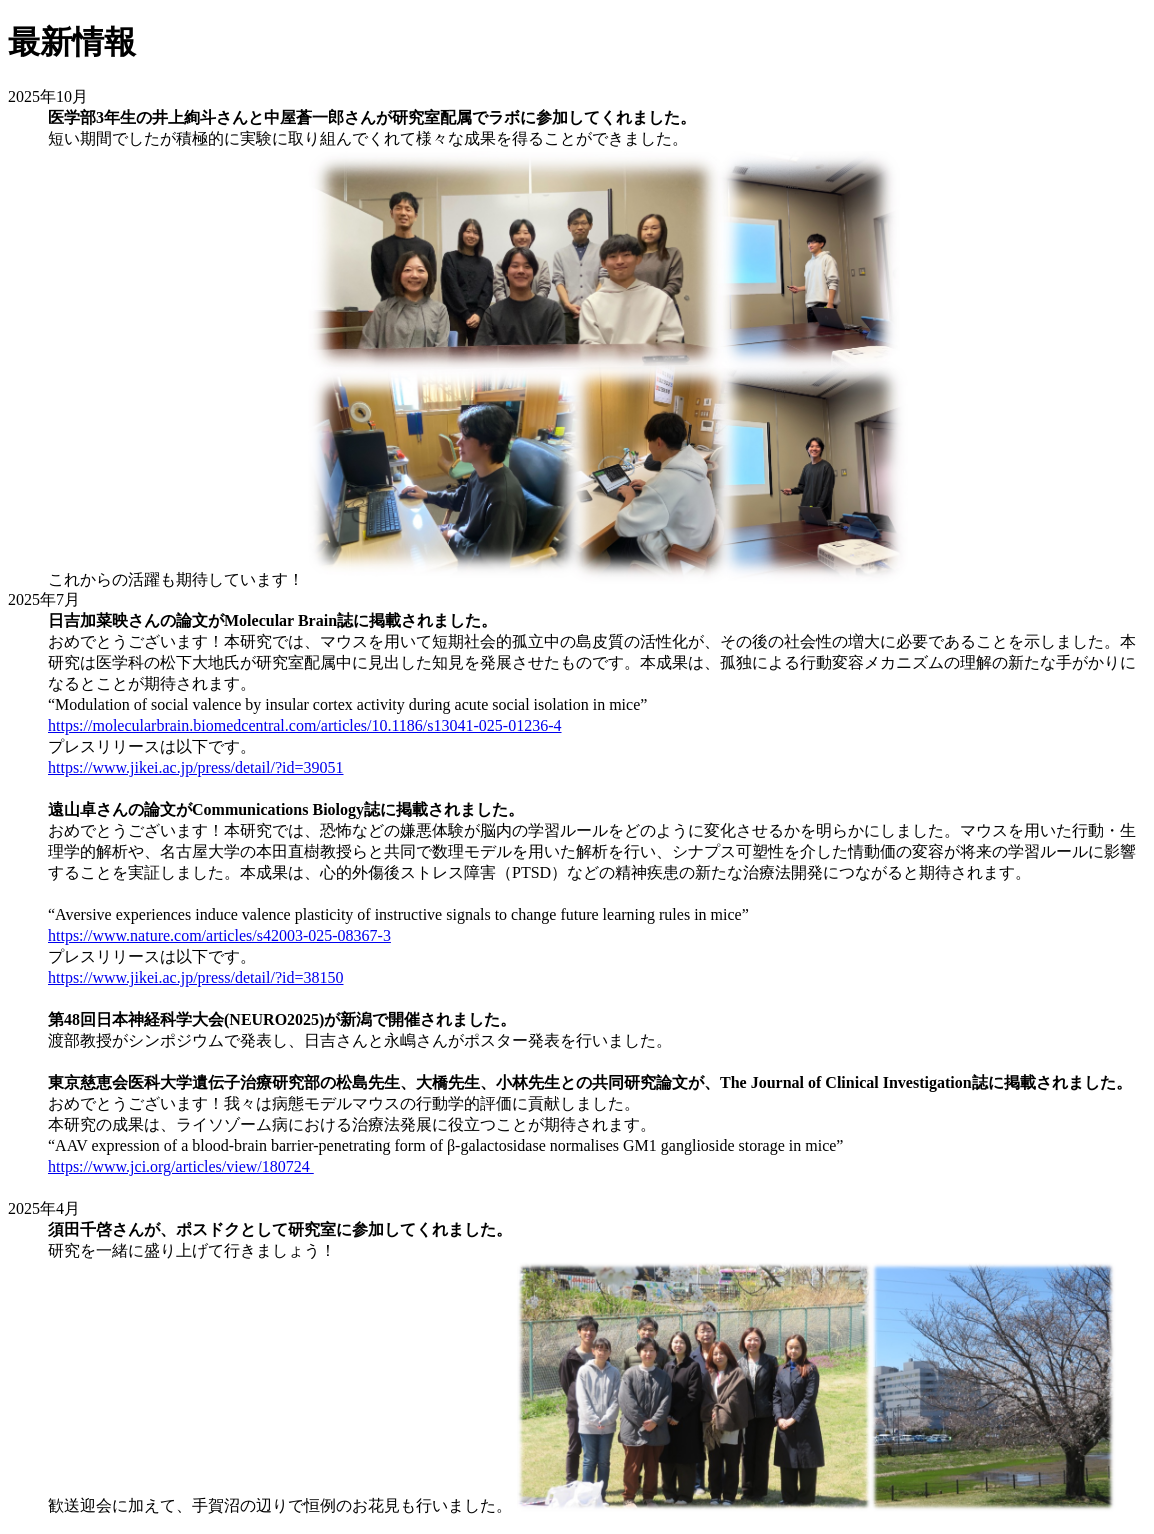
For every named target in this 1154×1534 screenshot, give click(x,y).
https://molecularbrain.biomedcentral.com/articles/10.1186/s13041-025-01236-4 (305, 725)
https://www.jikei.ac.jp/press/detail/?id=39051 (196, 767)
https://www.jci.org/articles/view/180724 (181, 1166)
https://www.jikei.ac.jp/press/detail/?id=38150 (196, 977)
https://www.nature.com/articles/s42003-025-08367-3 (219, 935)
